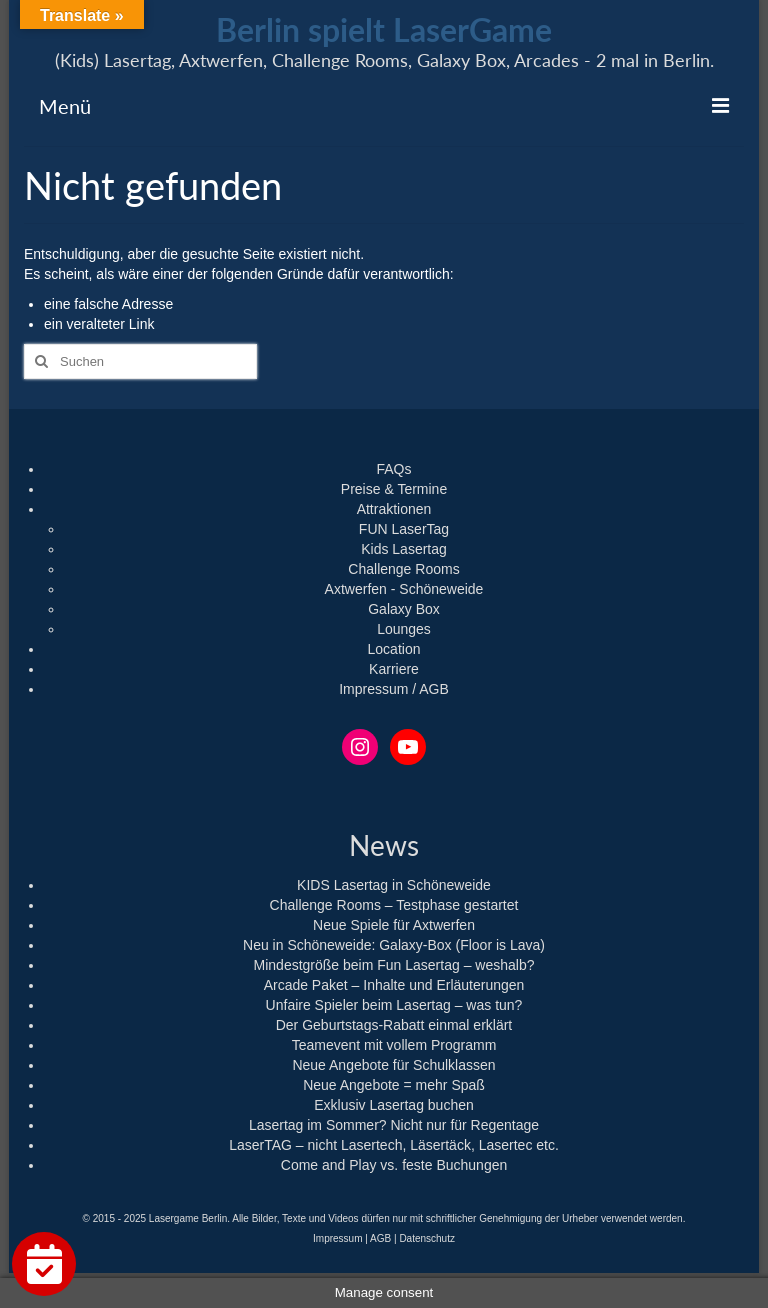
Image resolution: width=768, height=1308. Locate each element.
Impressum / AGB (394, 689)
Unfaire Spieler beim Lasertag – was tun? (394, 1005)
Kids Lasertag (404, 549)
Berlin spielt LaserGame (384, 29)
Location (394, 649)
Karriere (394, 669)
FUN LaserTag (404, 529)
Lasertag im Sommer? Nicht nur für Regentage (394, 1125)
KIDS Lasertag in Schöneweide (394, 885)
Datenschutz (427, 1238)
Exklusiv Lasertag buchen (394, 1105)
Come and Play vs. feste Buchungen (394, 1165)
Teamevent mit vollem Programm (394, 1045)
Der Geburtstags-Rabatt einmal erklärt (394, 1025)
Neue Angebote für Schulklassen (393, 1065)
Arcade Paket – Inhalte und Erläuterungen (394, 985)
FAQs (393, 469)
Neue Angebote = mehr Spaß (394, 1085)
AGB (380, 1238)
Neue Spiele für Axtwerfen (394, 925)
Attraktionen (394, 509)
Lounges (404, 629)
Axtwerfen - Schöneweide (404, 589)
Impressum (337, 1238)
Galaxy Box (404, 609)
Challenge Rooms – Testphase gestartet (394, 905)
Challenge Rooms (403, 569)
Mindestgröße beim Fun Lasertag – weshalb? (394, 965)
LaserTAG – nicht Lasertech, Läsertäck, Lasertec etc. (394, 1145)
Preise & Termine (394, 489)
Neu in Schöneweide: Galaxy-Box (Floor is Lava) (394, 945)
